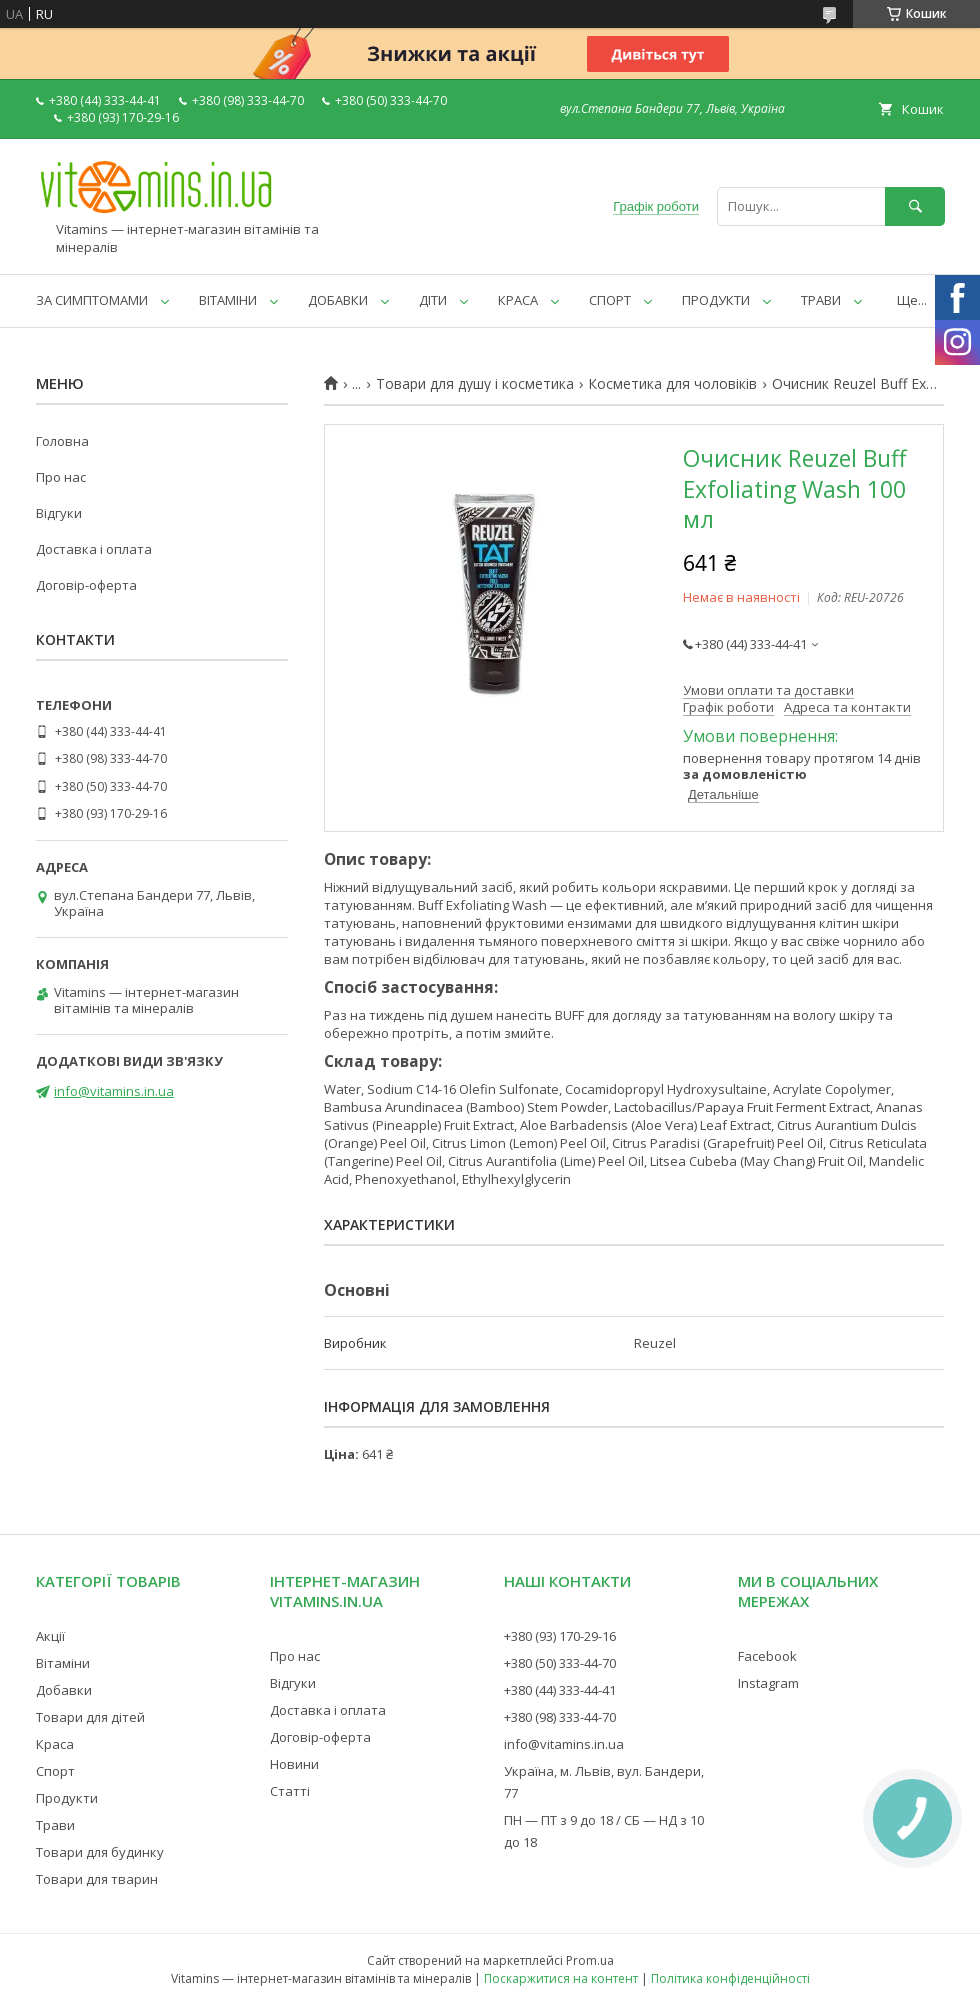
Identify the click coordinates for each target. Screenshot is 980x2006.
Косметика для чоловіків (672, 384)
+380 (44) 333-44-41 (560, 1690)
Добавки (64, 1690)
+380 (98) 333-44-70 (560, 1717)
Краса (55, 1744)
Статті (290, 1791)
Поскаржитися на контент (561, 1978)
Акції (50, 1636)
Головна (62, 441)
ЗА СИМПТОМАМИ (92, 300)
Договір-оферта (86, 585)
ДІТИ (433, 300)
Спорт (55, 1771)
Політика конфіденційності (730, 1978)
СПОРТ (610, 300)
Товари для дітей (90, 1717)
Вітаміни (63, 1663)
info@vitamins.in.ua (114, 1091)
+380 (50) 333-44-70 (560, 1663)
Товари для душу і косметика (475, 384)
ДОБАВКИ (338, 300)
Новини (294, 1764)
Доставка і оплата (94, 549)
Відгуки (59, 513)
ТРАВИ (821, 300)
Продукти (67, 1798)
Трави (55, 1825)
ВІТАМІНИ (228, 300)
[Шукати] (915, 206)
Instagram (768, 1683)
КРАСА (518, 300)
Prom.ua (590, 1960)
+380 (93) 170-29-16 (560, 1636)
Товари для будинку (100, 1852)
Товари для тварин (97, 1879)
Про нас (61, 477)
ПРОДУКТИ (716, 300)
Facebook (767, 1656)
